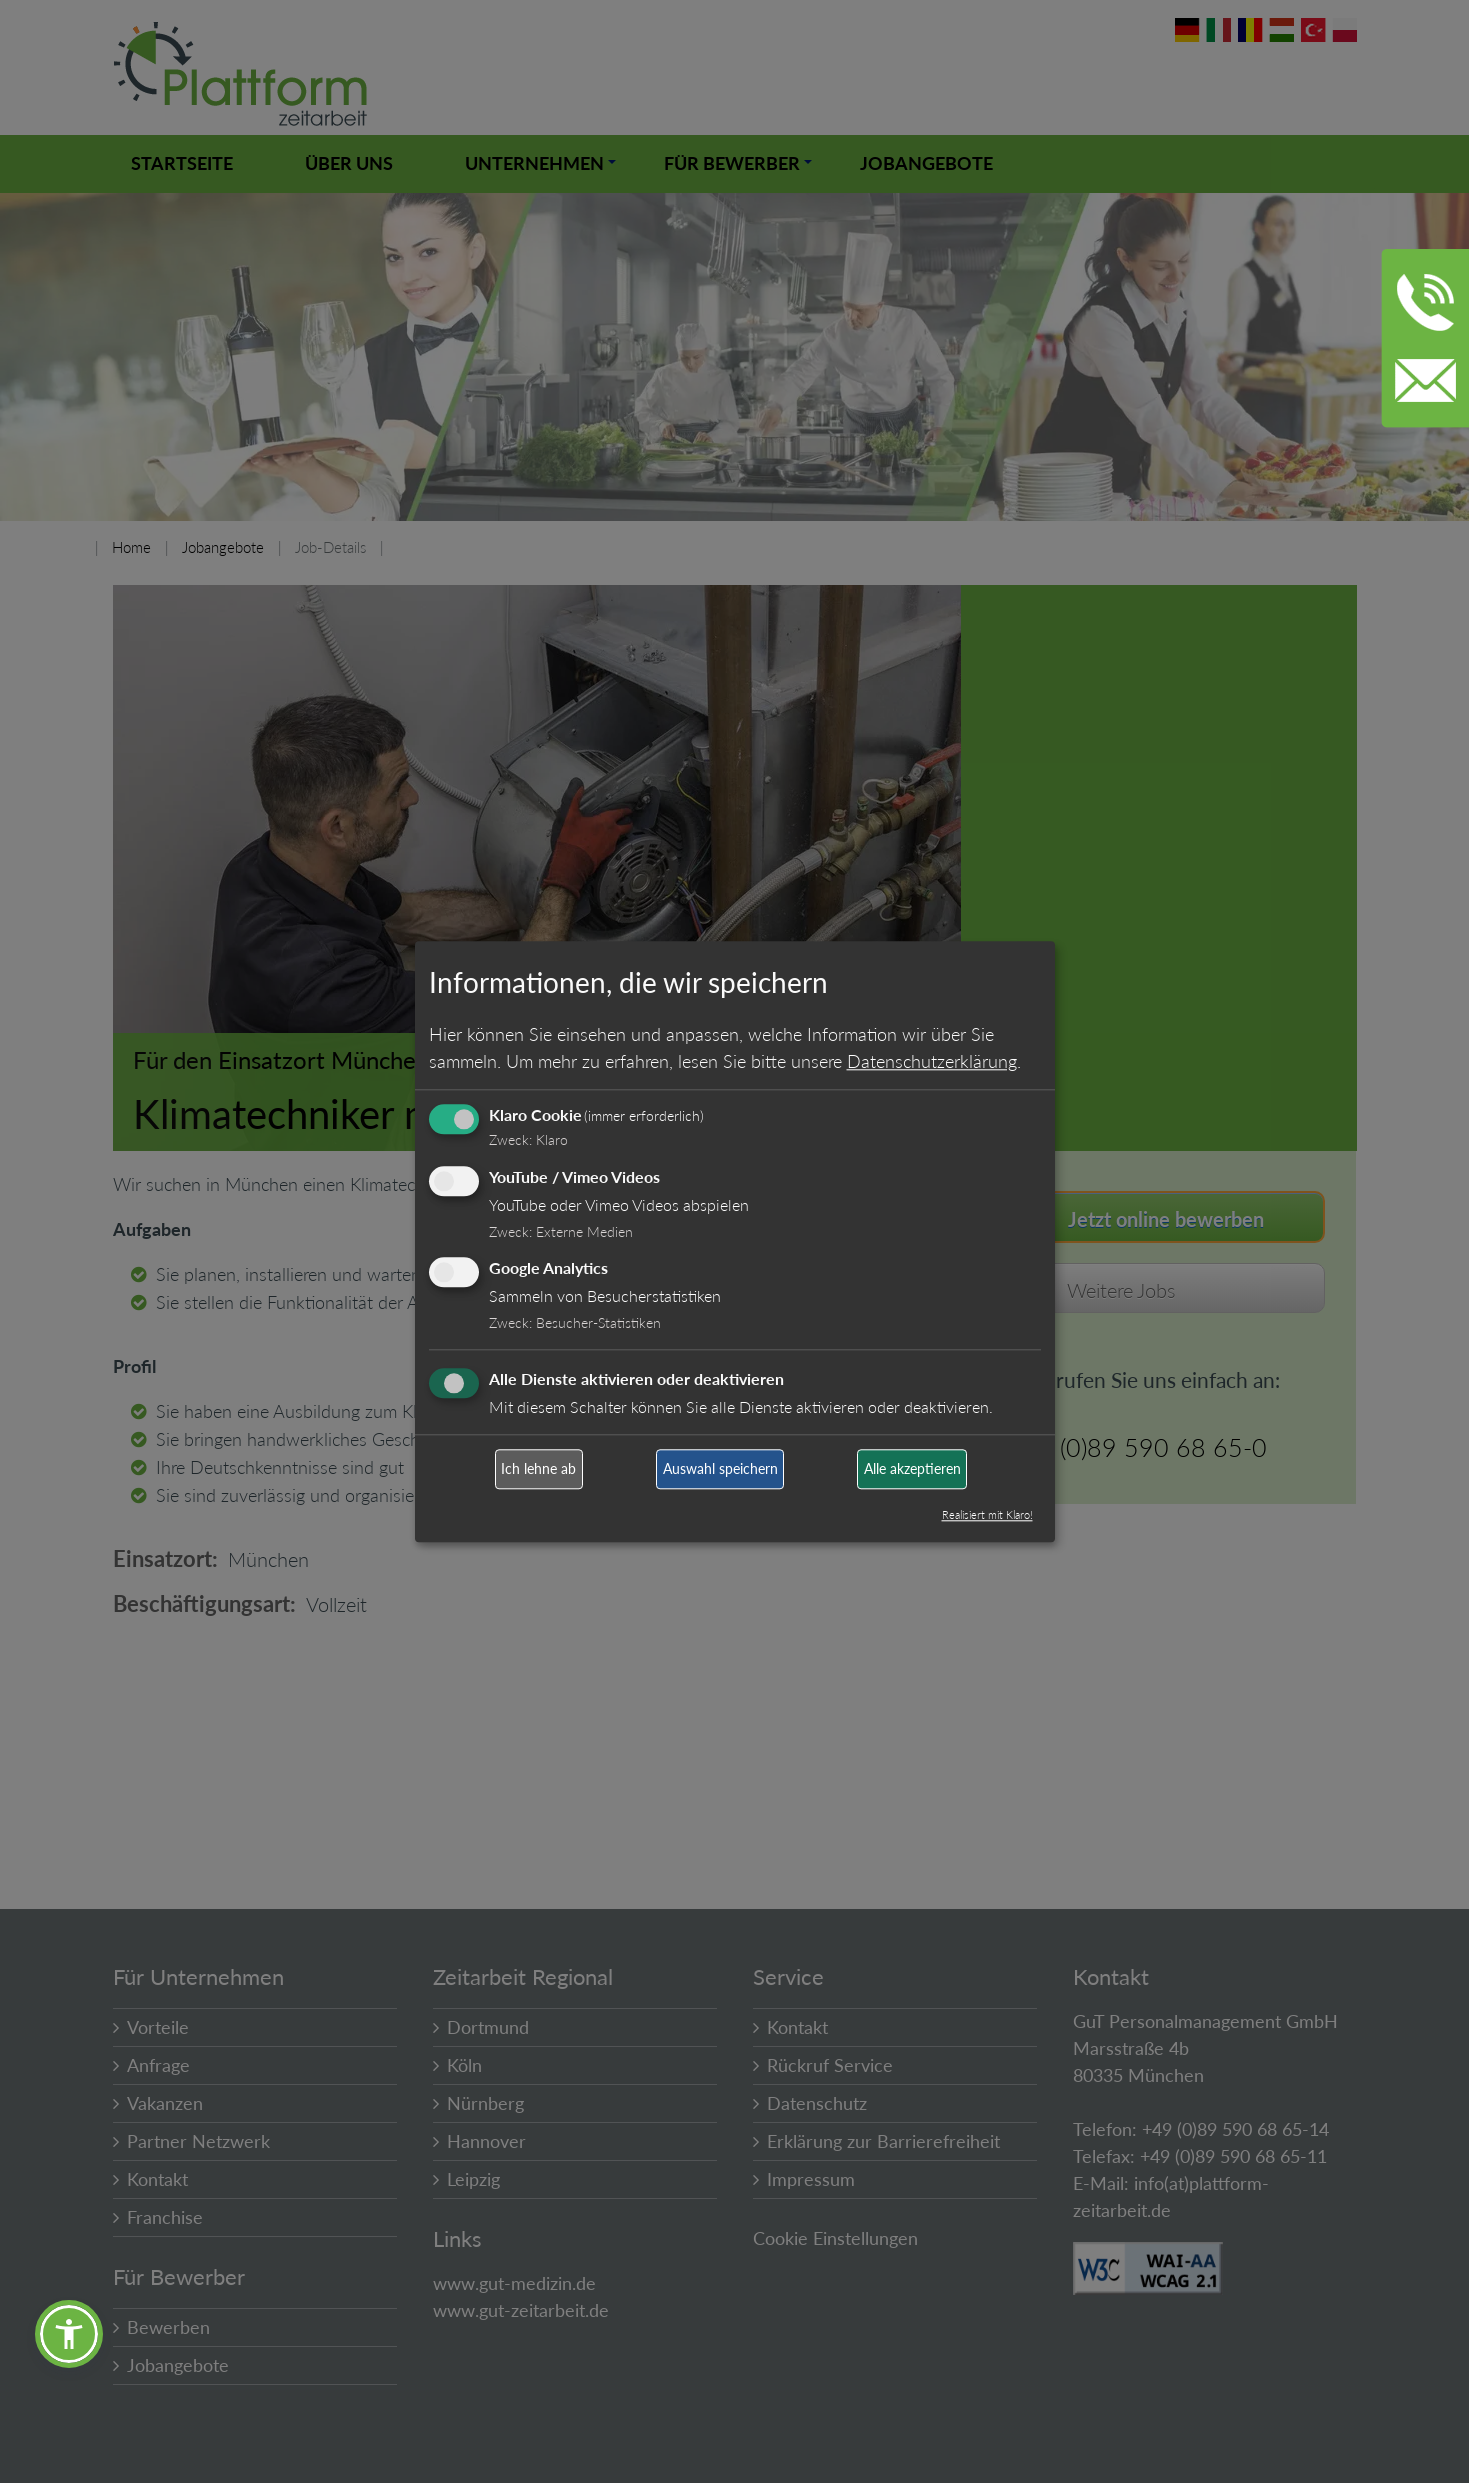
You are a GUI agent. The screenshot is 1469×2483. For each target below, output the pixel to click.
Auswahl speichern (720, 1469)
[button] (69, 2334)
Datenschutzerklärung (932, 1061)
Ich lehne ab (538, 1469)
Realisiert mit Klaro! (987, 1514)
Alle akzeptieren (912, 1469)
